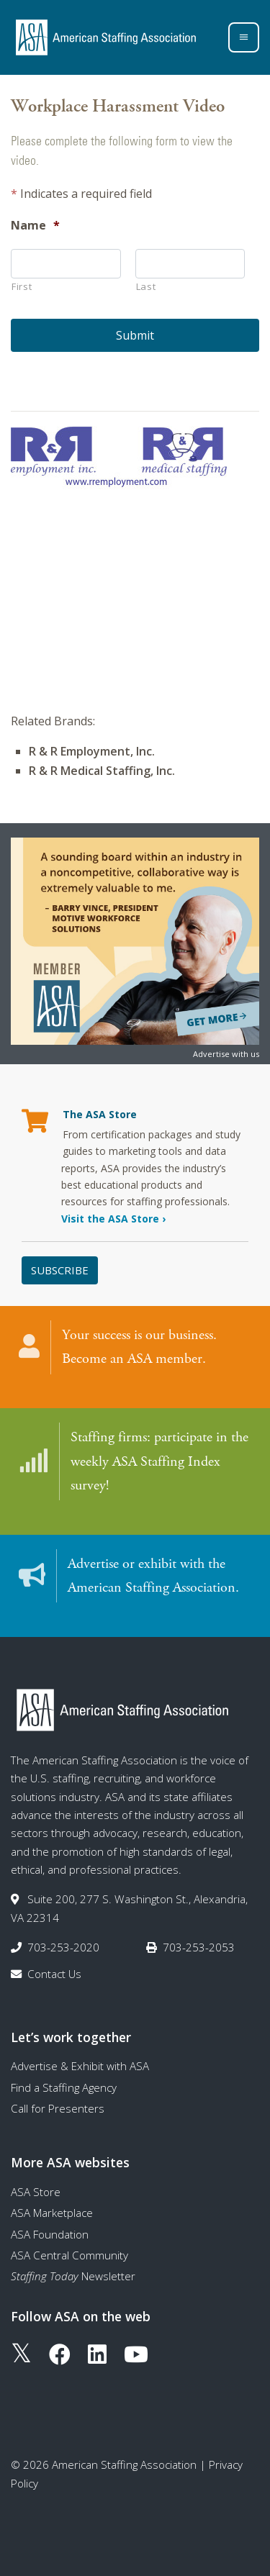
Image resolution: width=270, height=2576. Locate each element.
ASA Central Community (69, 2255)
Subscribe (60, 1270)
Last (146, 286)
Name (35, 225)
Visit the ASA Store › (113, 1218)
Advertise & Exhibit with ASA (80, 2066)
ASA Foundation (50, 2234)
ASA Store (35, 2192)
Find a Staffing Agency (64, 2087)
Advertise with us (226, 1053)
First (22, 286)
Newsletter (73, 2276)
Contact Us (54, 1974)
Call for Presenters (57, 2108)
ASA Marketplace (52, 2212)
